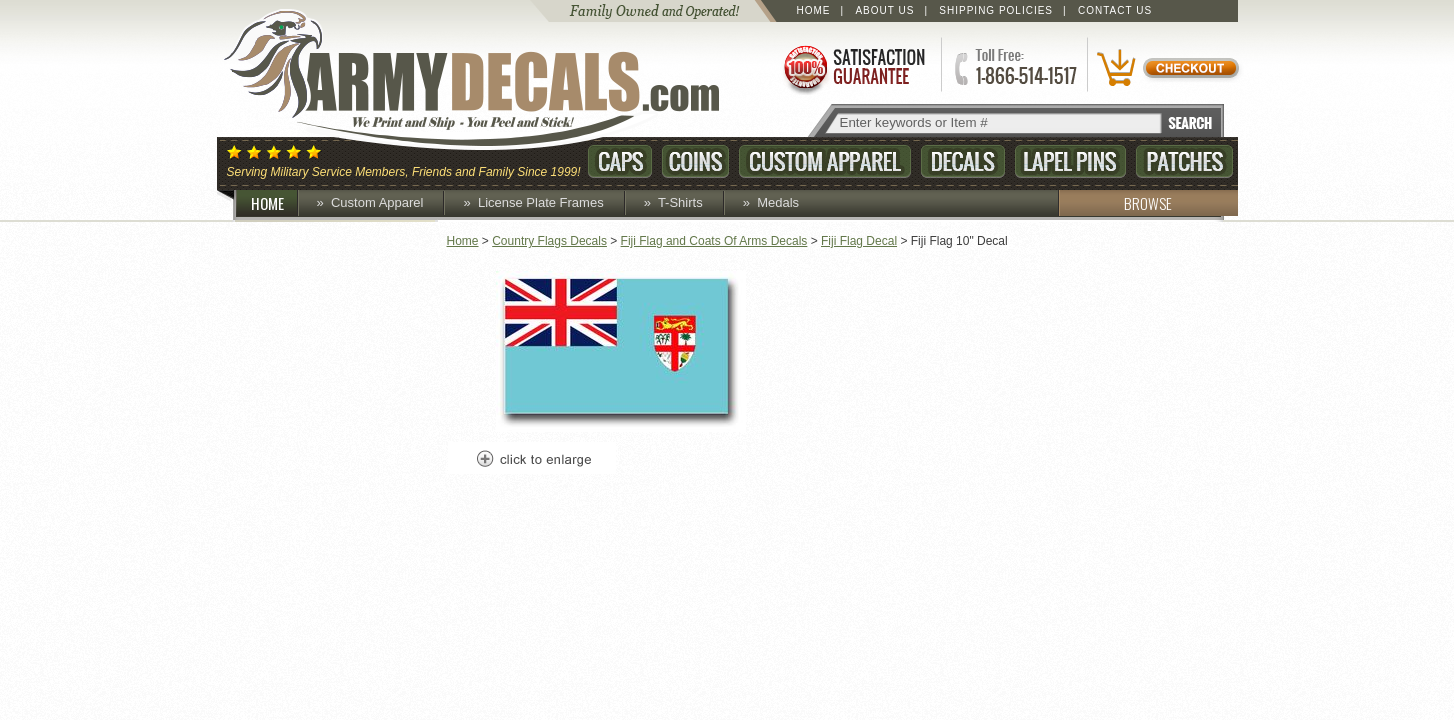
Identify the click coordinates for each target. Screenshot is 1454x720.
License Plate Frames (541, 202)
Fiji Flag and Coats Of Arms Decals (714, 241)
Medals (778, 202)
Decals (963, 161)
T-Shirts (680, 202)
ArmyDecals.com (491, 80)
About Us (884, 10)
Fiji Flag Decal (859, 241)
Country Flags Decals (549, 241)
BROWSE (1115, 203)
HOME (275, 203)
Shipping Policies (996, 10)
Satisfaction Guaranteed (853, 67)
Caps (620, 161)
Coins (695, 161)
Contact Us (1115, 10)
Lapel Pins (1070, 161)
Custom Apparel (825, 161)
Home (814, 10)
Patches (1184, 161)
